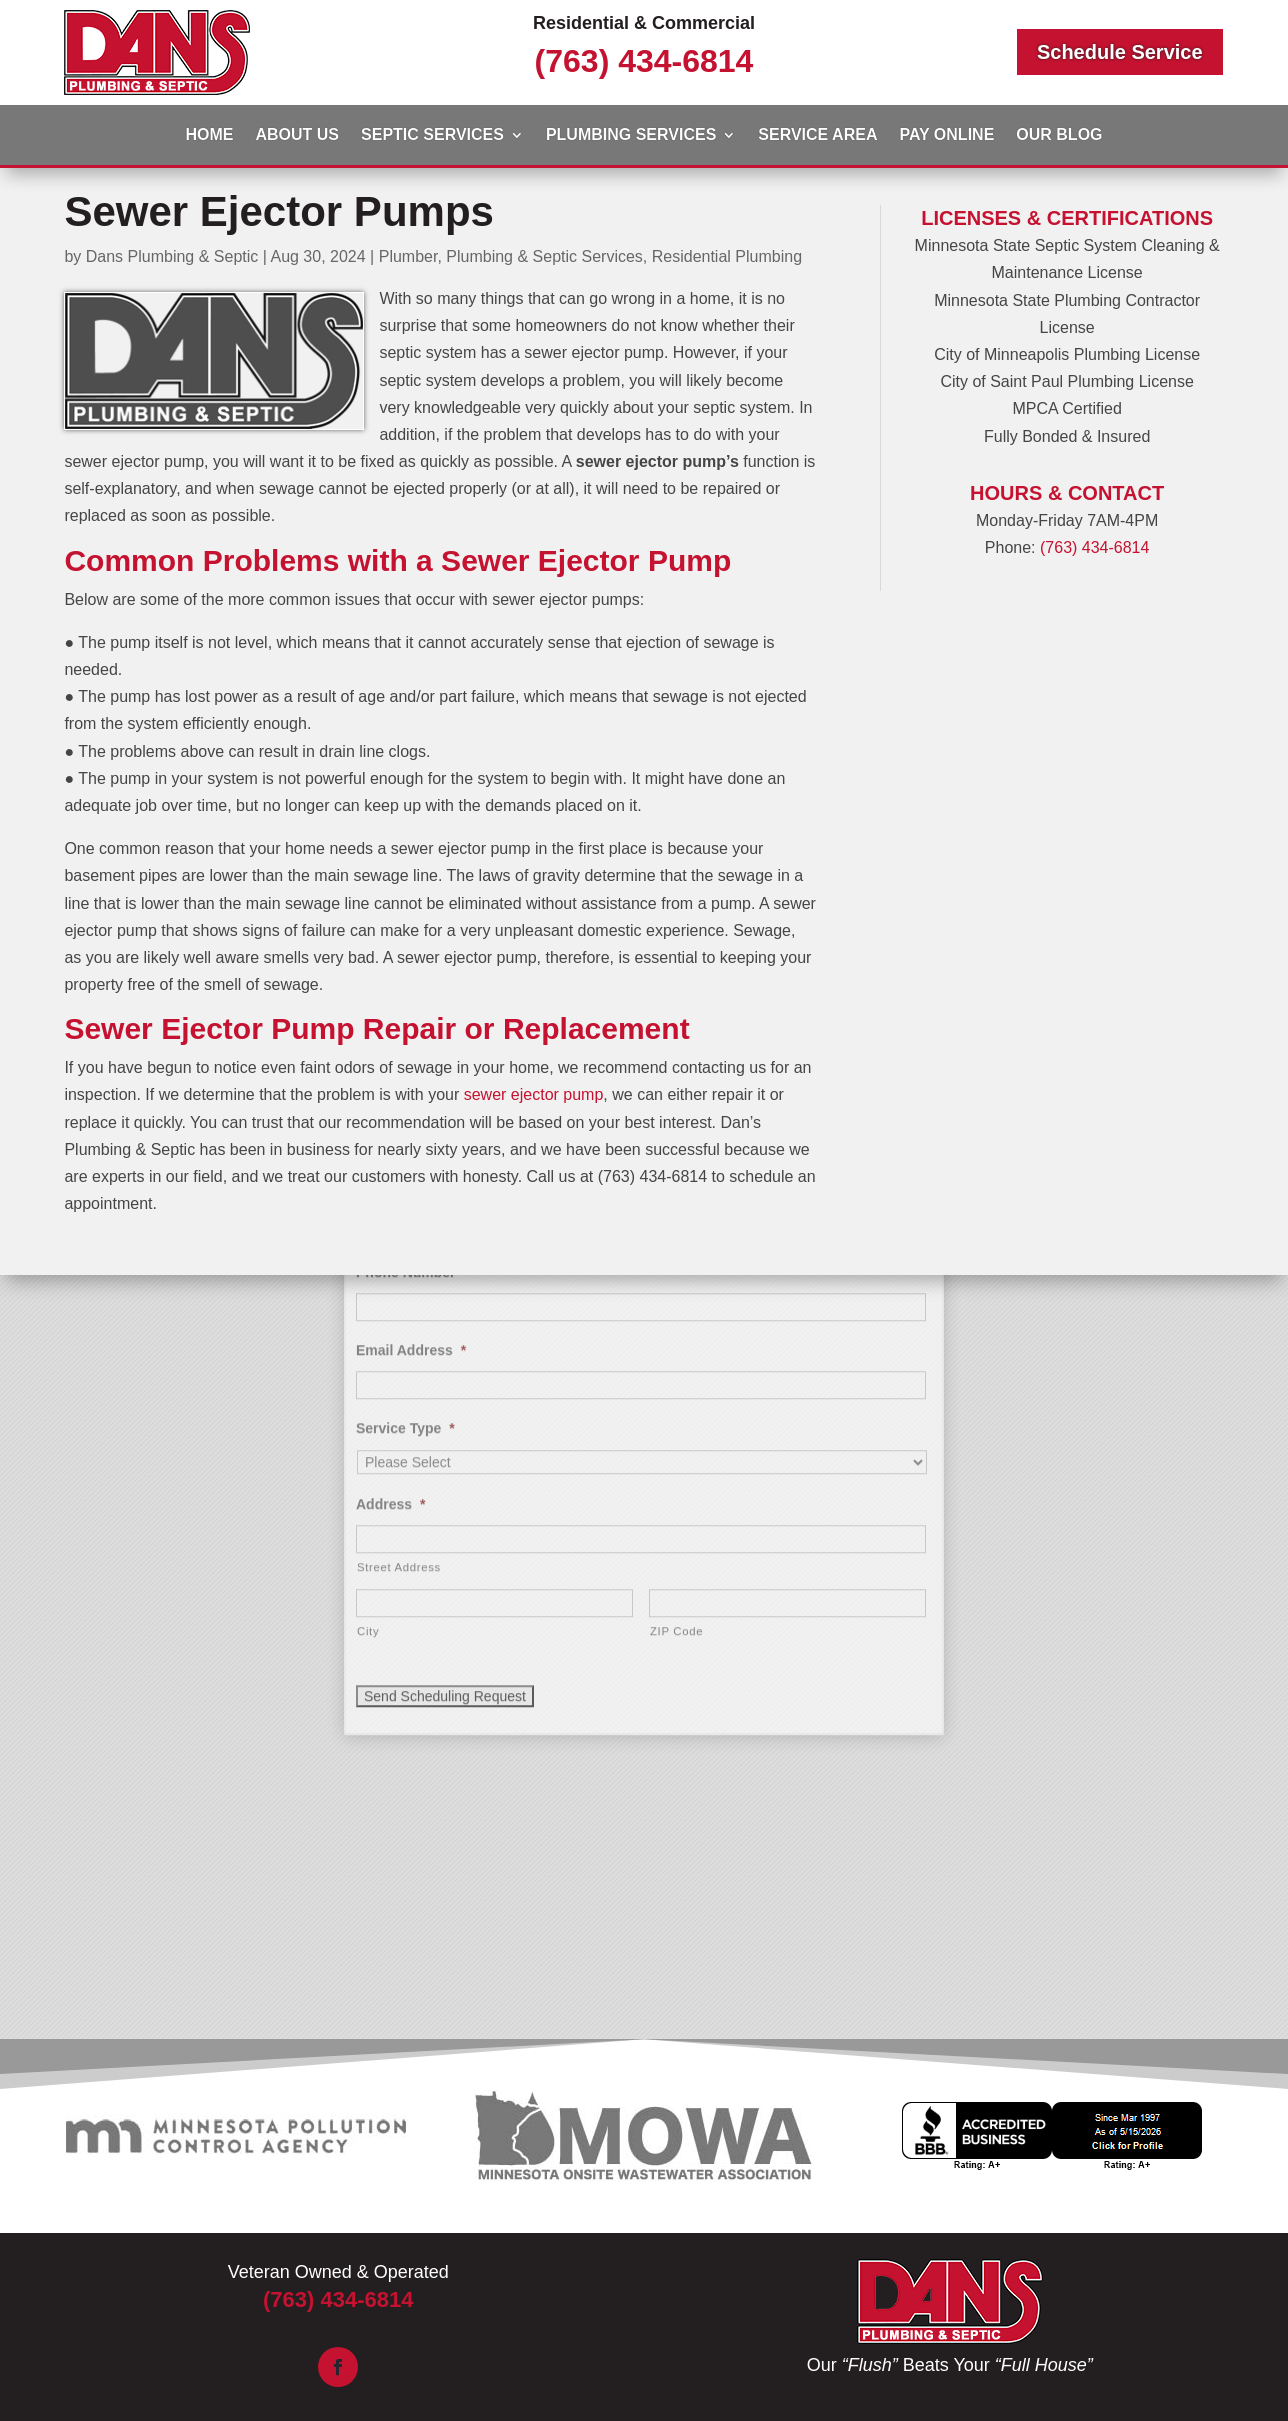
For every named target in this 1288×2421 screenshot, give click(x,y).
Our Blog (1059, 135)
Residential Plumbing (727, 256)
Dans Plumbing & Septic (172, 256)
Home (209, 135)
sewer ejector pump (534, 1094)
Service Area (817, 135)
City (368, 1375)
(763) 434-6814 (644, 61)
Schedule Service (1120, 52)
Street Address (399, 1311)
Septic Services (432, 135)
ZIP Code (676, 1375)
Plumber (408, 256)
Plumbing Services (631, 135)
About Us (297, 135)
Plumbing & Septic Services (544, 256)
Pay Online (946, 135)
